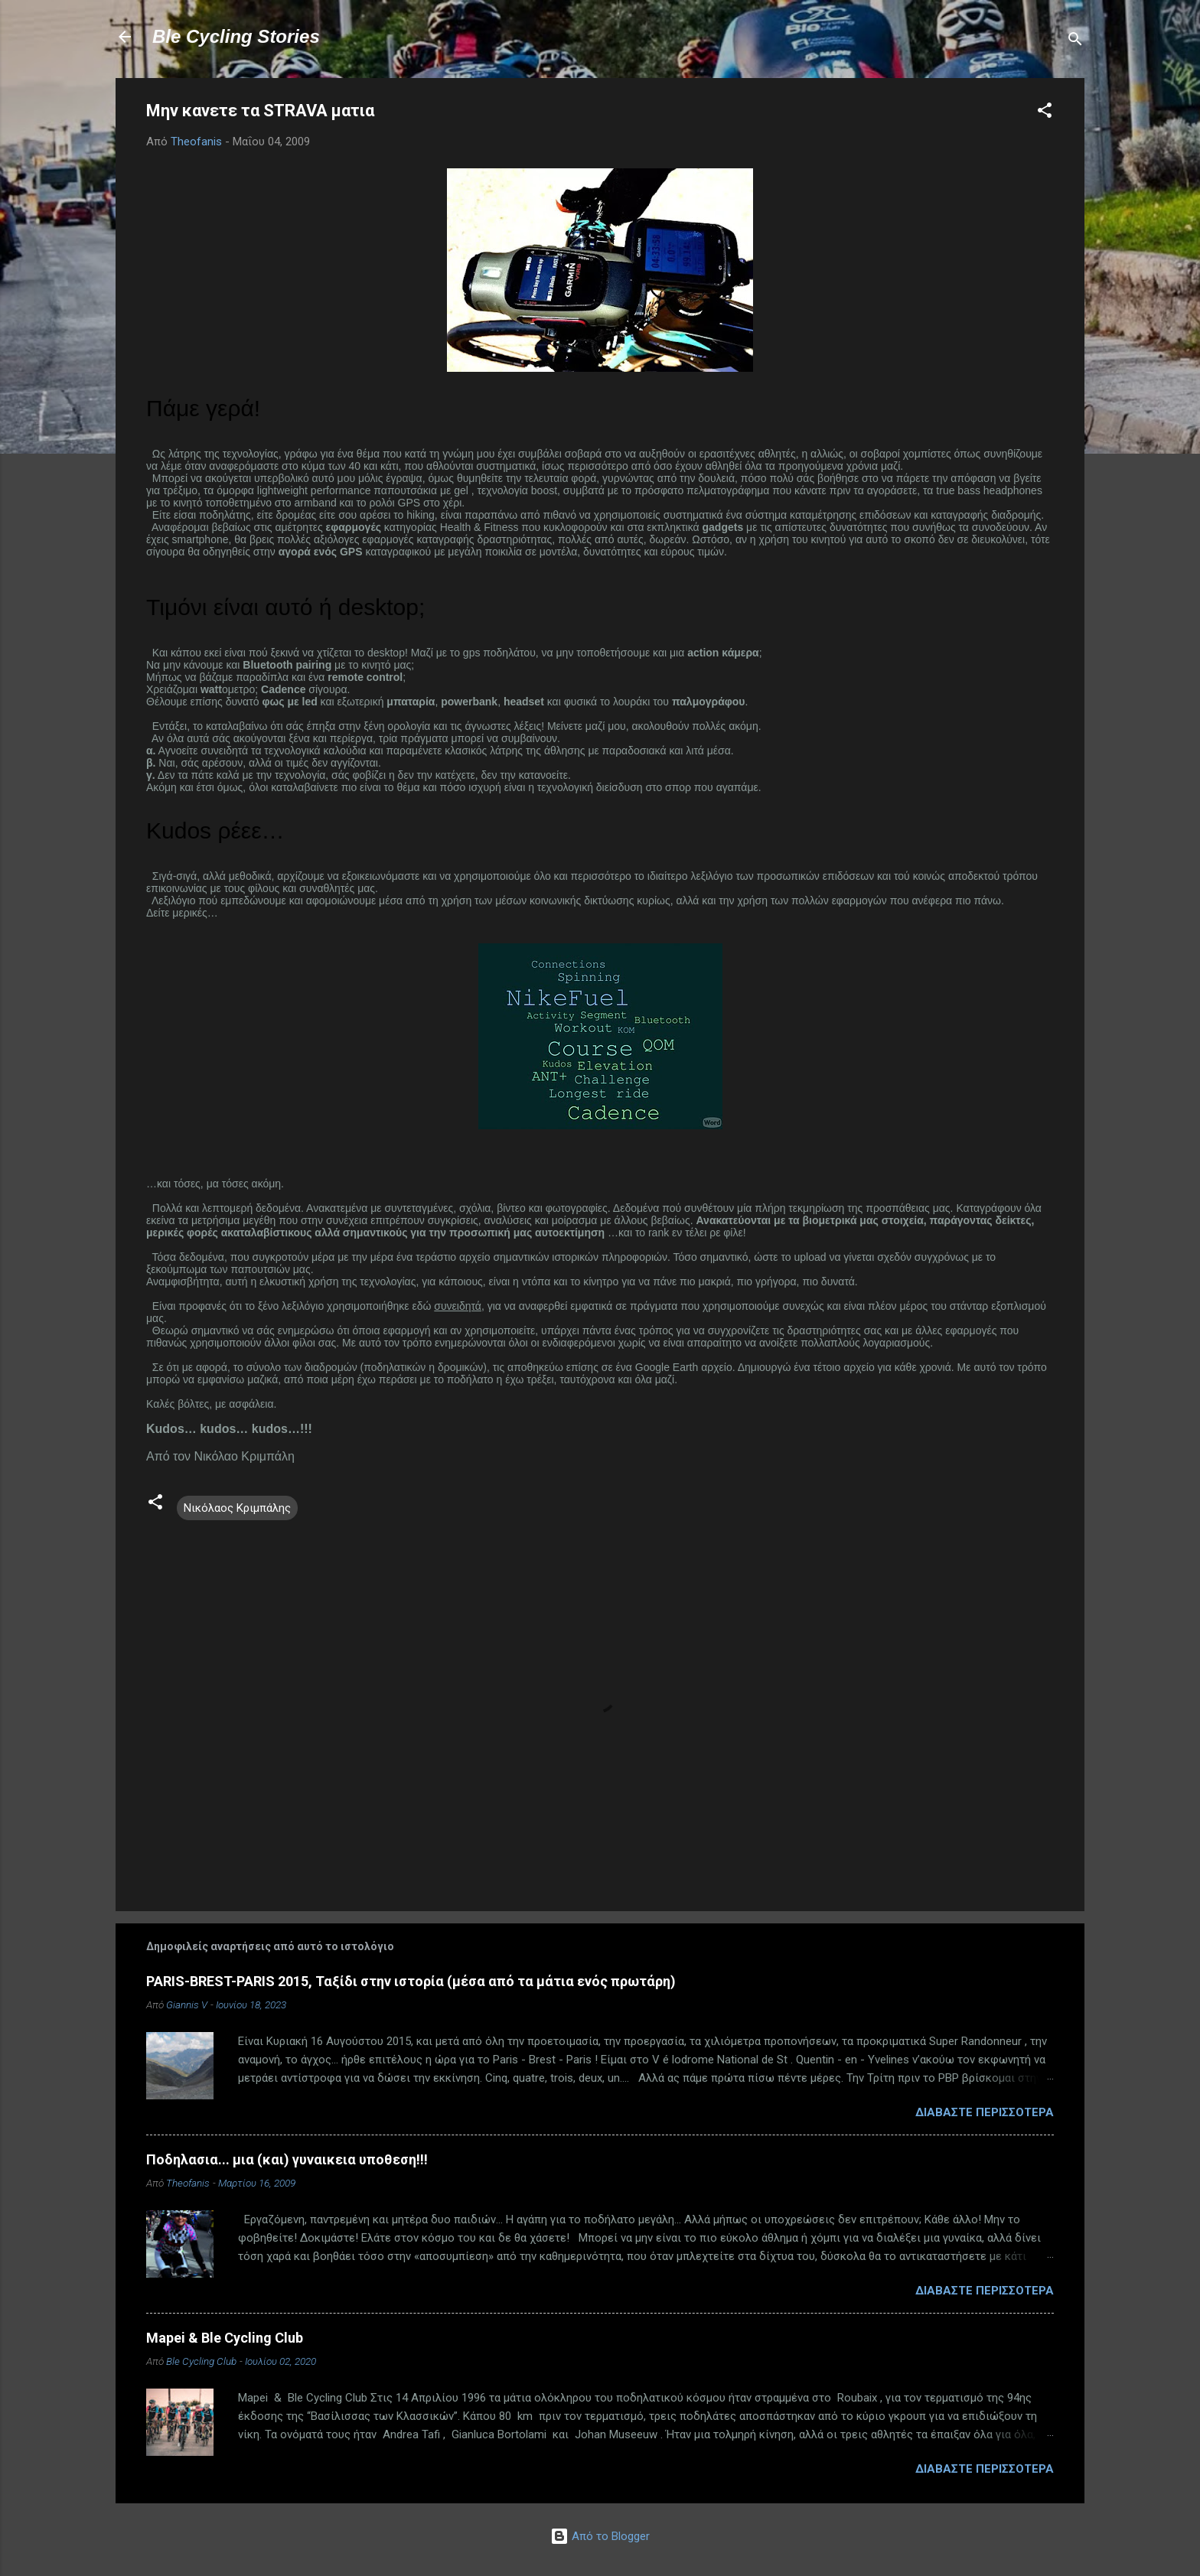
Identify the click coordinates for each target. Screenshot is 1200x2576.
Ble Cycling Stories (236, 36)
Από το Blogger (600, 2536)
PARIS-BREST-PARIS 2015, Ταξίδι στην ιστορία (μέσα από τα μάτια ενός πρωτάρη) (411, 1981)
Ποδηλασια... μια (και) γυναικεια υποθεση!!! (287, 2159)
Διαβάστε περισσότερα (984, 2112)
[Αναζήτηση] (1075, 41)
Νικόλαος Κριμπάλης (237, 1508)
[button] (1044, 113)
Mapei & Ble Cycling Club (224, 2338)
